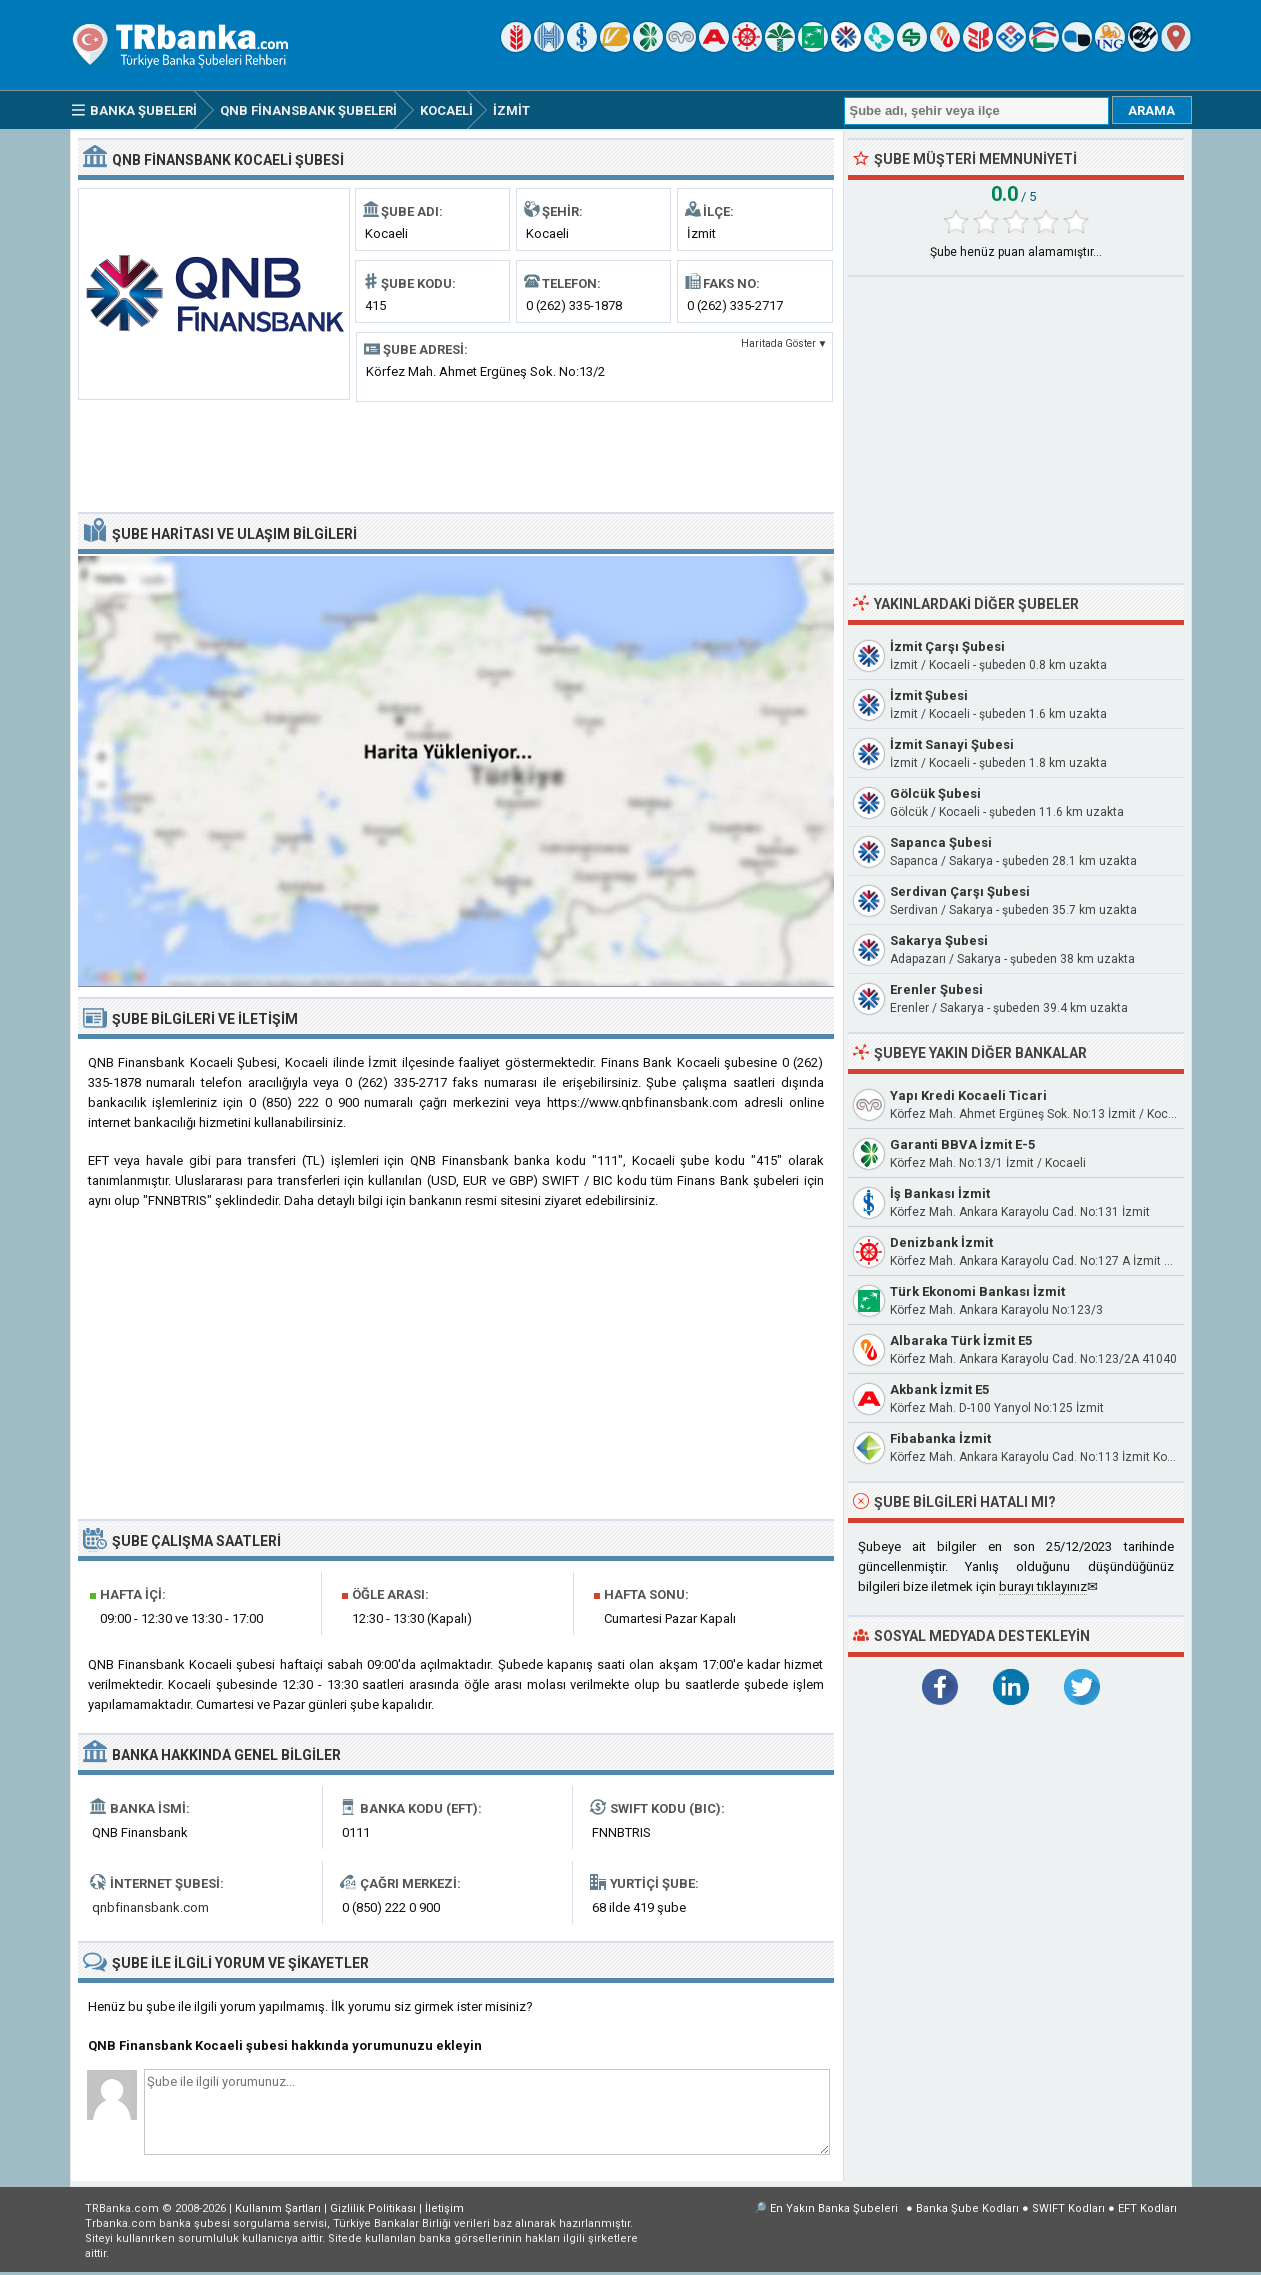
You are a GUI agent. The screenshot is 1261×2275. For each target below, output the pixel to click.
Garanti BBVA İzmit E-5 (962, 1144)
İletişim (444, 2208)
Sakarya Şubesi (939, 940)
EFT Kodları (1147, 2208)
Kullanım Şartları (278, 2208)
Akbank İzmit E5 (939, 1389)
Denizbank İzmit (941, 1242)
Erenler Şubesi (936, 989)
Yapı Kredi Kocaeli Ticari (968, 1095)
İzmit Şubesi (929, 695)
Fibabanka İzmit (940, 1438)
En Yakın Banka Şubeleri (834, 2208)
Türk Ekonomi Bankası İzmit (977, 1291)
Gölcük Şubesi (935, 793)
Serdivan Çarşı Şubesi (960, 891)
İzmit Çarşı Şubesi (947, 646)
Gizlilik (373, 2208)
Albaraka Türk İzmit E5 (961, 1340)
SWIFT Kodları (1068, 2208)
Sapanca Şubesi (941, 842)
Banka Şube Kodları (967, 2208)
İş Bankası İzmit (940, 1193)
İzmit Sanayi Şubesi (952, 744)
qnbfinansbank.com (150, 1907)
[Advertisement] (456, 455)
